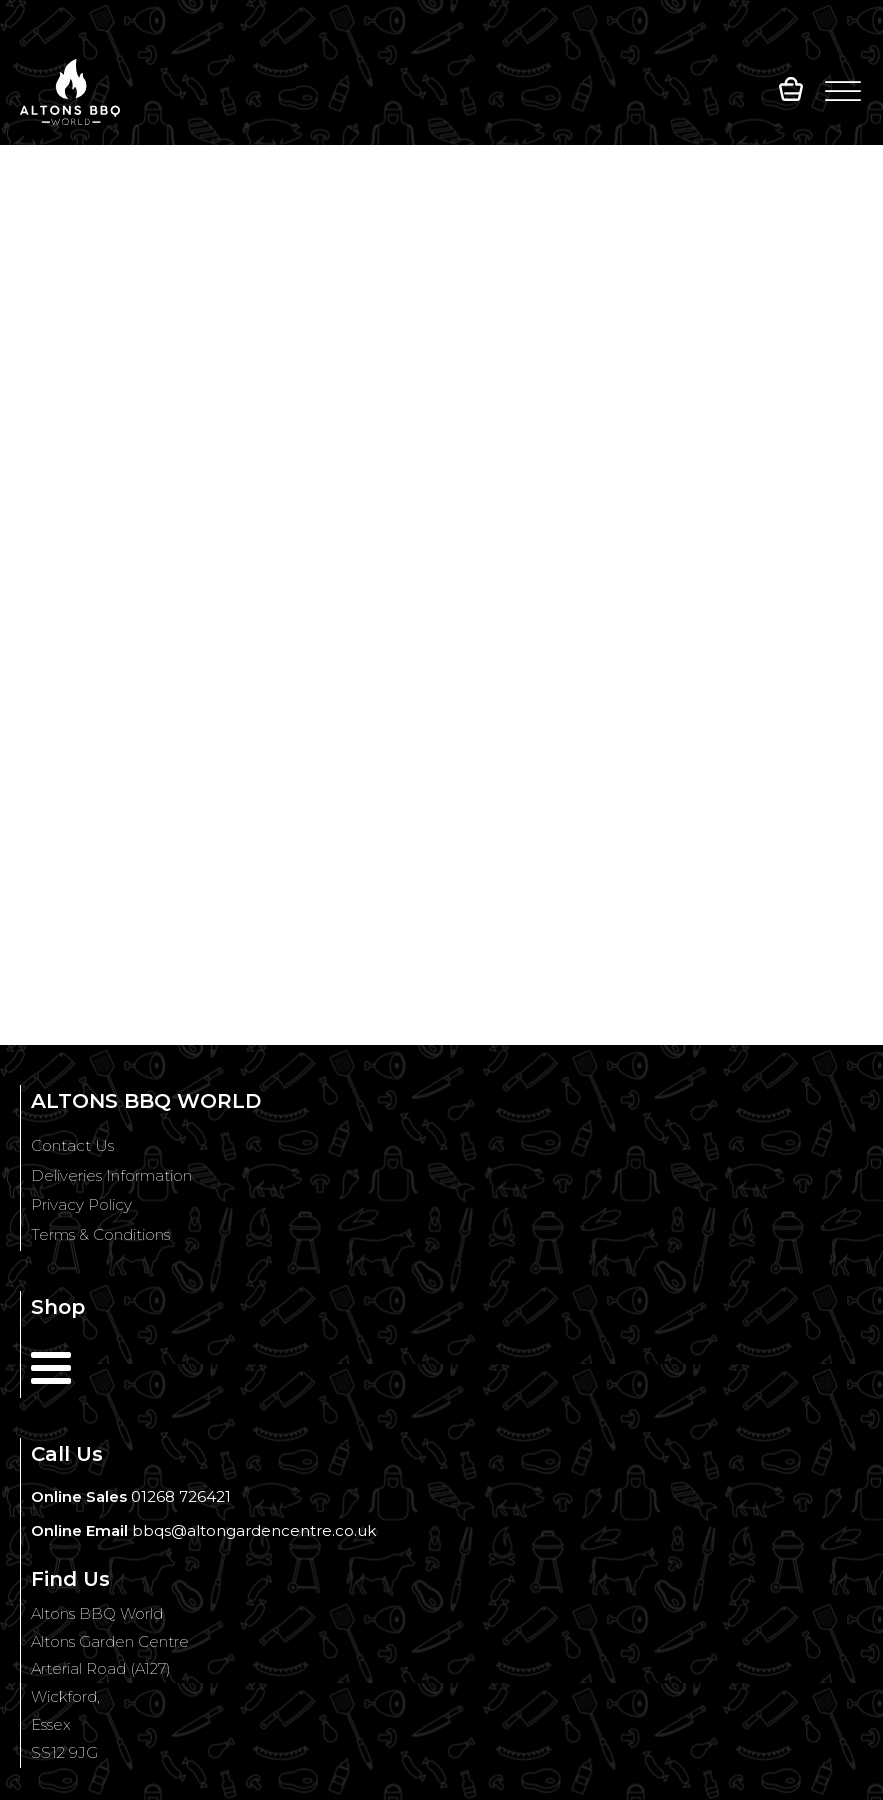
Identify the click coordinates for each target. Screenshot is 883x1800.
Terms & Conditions (100, 1234)
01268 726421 (181, 1496)
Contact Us (72, 1145)
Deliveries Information (111, 1175)
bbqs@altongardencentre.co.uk (254, 1530)
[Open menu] (843, 92)
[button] (791, 92)
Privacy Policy (81, 1204)
